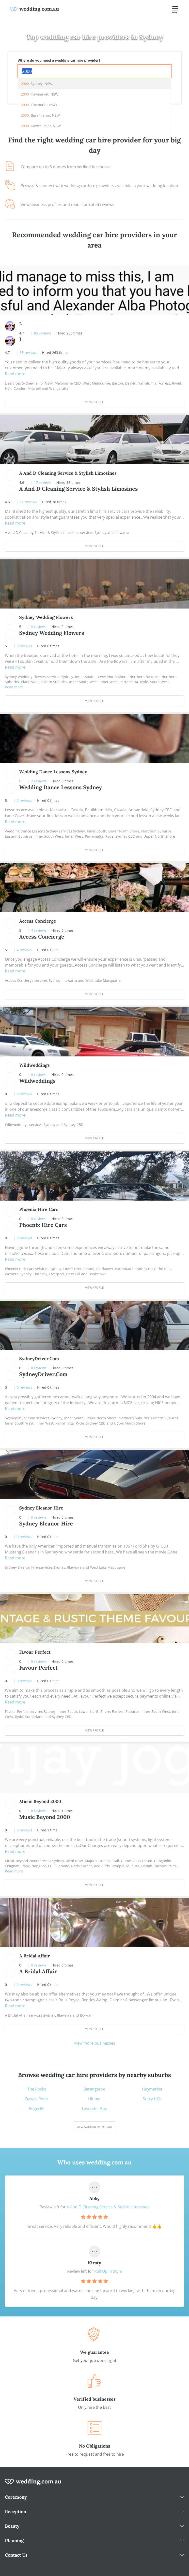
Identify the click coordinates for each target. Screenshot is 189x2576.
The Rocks (36, 2089)
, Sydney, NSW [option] (36, 83)
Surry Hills (152, 2099)
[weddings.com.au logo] (34, 9)
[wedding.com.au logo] (33, 2484)
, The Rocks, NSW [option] (39, 104)
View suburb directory (94, 2127)
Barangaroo (94, 2089)
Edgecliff (37, 2108)
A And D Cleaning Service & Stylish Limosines (108, 2207)
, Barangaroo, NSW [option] (40, 115)
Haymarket (152, 2089)
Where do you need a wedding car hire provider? (59, 60)
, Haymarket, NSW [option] (39, 94)
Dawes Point (36, 2099)
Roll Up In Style (108, 2271)
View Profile (94, 402)
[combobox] (94, 71)
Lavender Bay (94, 2108)
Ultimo (94, 2099)
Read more (15, 373)
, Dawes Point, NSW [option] (41, 126)
